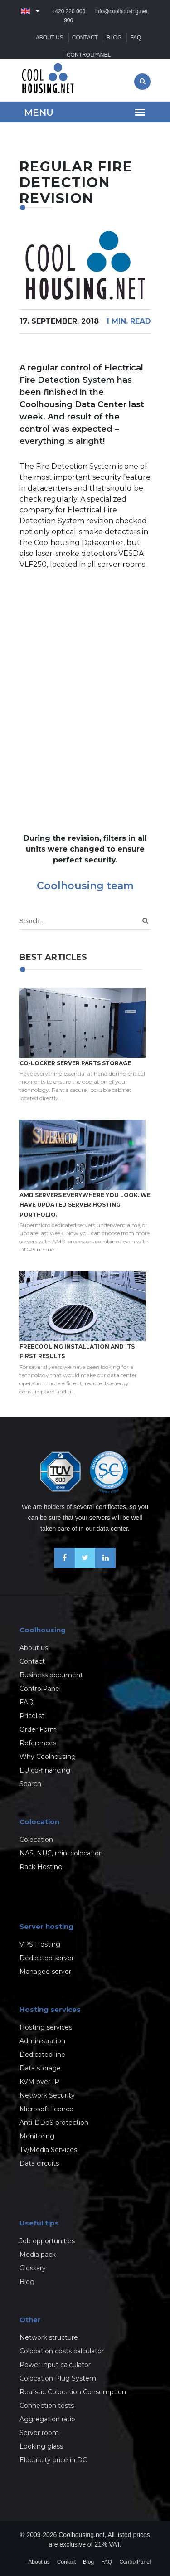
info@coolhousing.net (121, 11)
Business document (51, 1675)
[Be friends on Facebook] (64, 1565)
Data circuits (39, 2163)
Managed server (45, 1971)
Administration (42, 2041)
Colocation (36, 1840)
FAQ (135, 37)
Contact (85, 37)
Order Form (38, 1729)
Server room (39, 2433)
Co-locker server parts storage (75, 1063)
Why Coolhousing (47, 1757)
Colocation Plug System (57, 2378)
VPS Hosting (39, 1944)
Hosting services (45, 2027)
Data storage (40, 2068)
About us (49, 37)
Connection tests (46, 2405)
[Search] (145, 920)
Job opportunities (47, 2241)
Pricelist (31, 1716)
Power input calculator (55, 2365)
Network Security (47, 2095)
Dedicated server (46, 1958)
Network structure (48, 2337)
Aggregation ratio (47, 2419)
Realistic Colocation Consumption (72, 2392)
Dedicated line (42, 2054)
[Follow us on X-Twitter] (85, 1565)
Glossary (32, 2268)
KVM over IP (39, 2082)
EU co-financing (44, 1770)
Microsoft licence (46, 2109)
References (37, 1743)
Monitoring (36, 2136)
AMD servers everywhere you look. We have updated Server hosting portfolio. (85, 1205)
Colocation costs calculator (61, 2351)
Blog (114, 37)
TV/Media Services (48, 2150)
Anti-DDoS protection (53, 2122)
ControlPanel (89, 55)
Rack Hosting (41, 1867)
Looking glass (41, 2446)
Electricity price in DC (53, 2460)
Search (30, 1784)
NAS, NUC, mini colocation (61, 1853)
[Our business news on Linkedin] (105, 1565)
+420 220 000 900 (68, 16)
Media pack (37, 2254)
